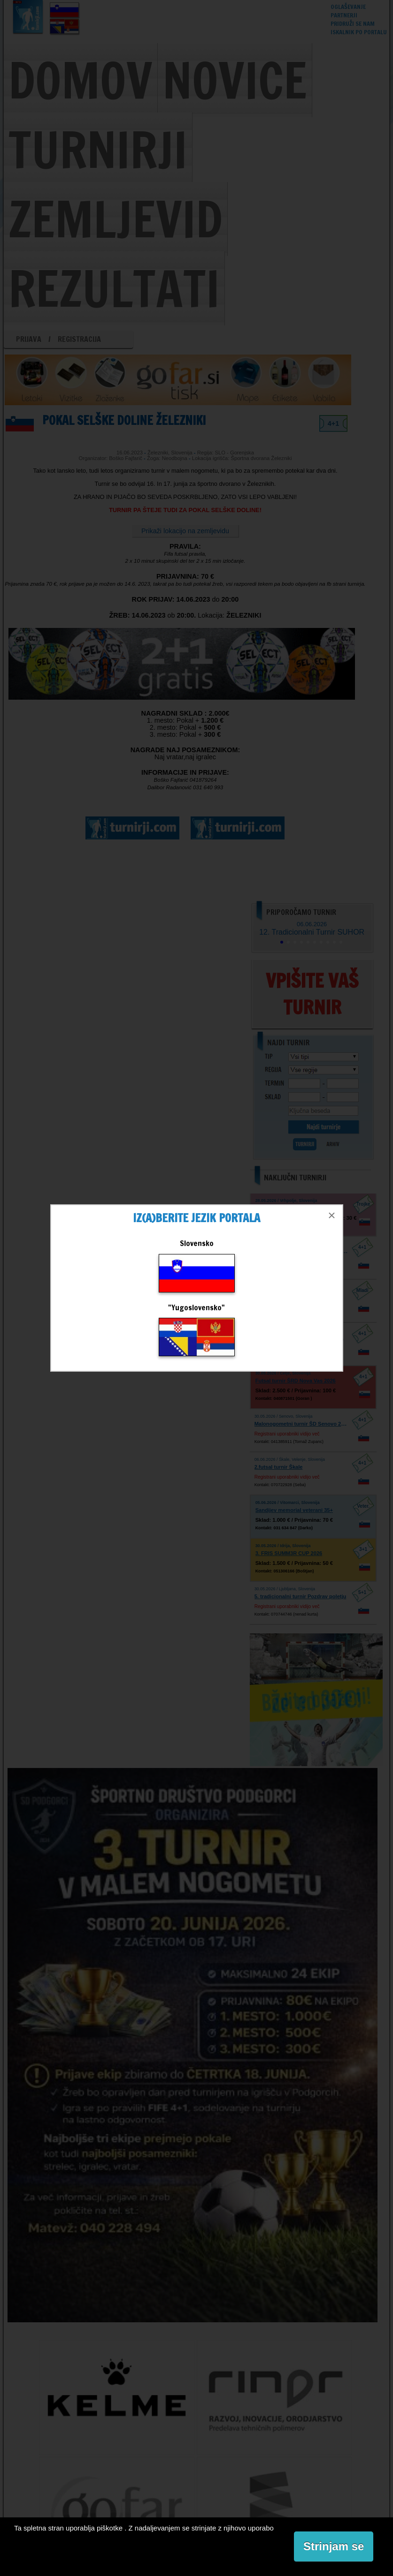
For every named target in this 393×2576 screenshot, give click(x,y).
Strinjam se (333, 2546)
